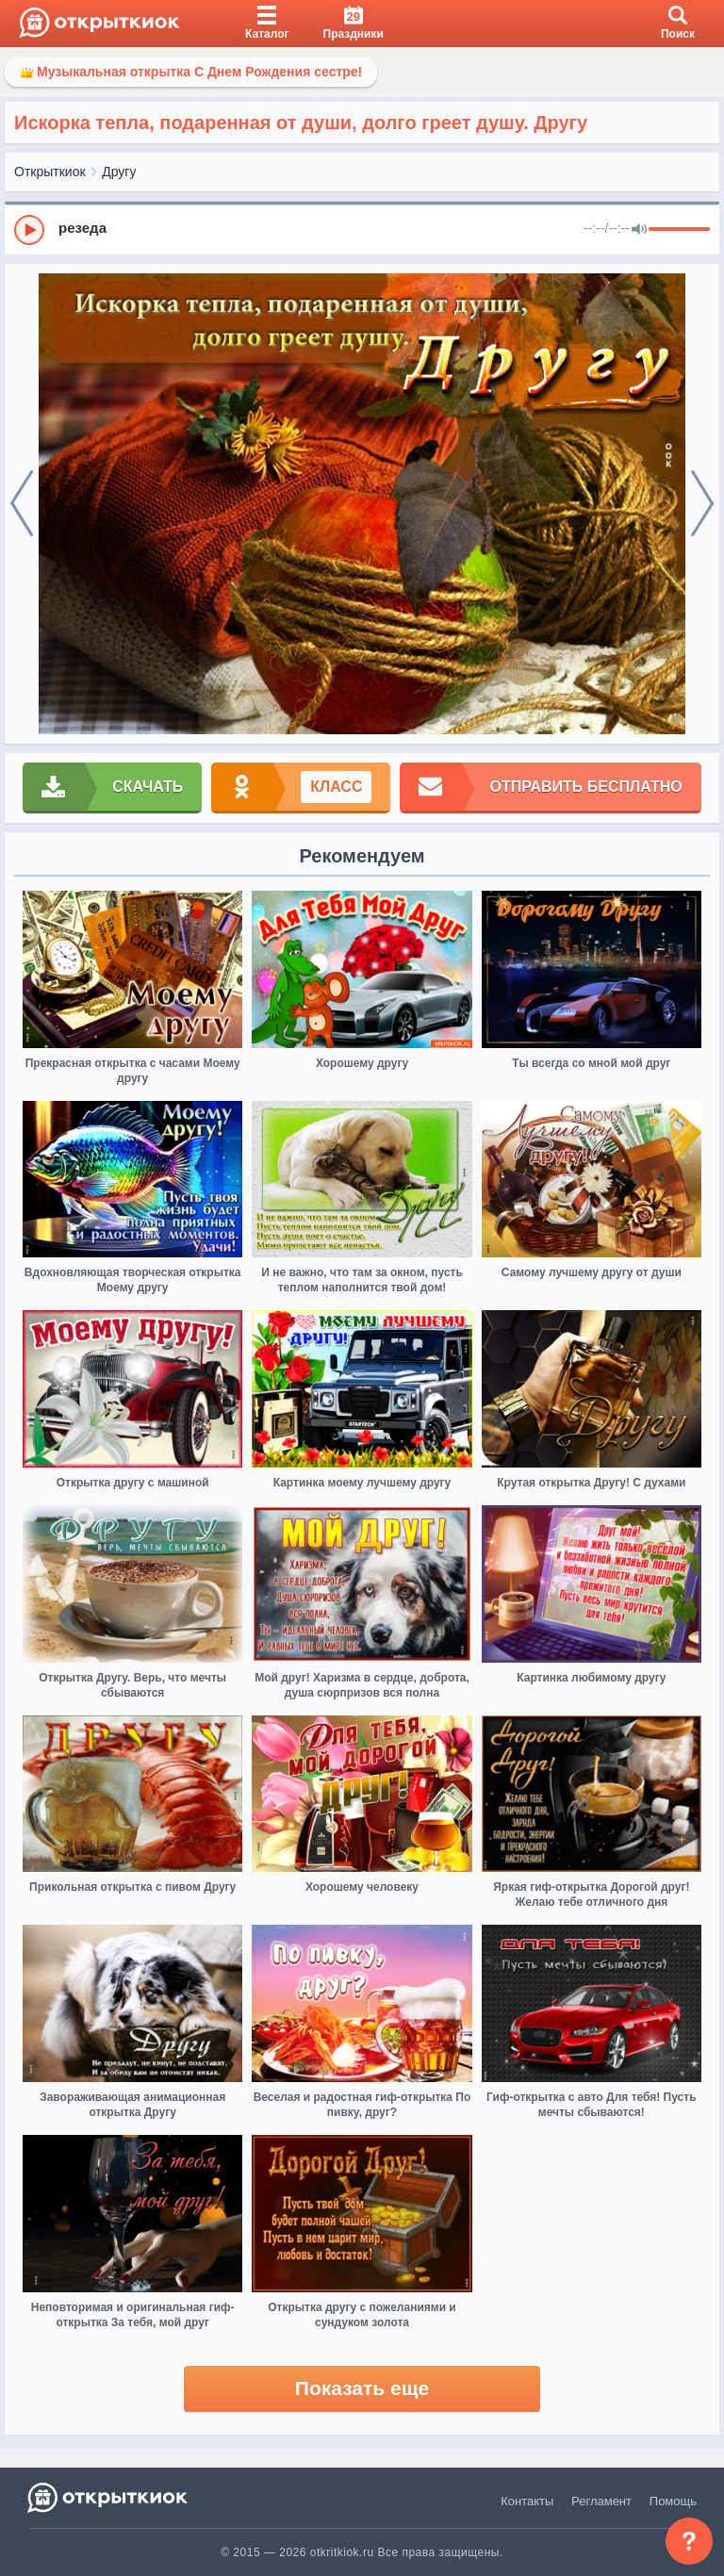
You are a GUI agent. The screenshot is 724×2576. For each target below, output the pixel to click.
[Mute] (639, 230)
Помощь (673, 2501)
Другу (119, 171)
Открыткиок (50, 171)
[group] (362, 229)
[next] (702, 504)
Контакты (527, 2501)
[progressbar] (679, 230)
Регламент (601, 2501)
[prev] (21, 504)
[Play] (29, 230)
